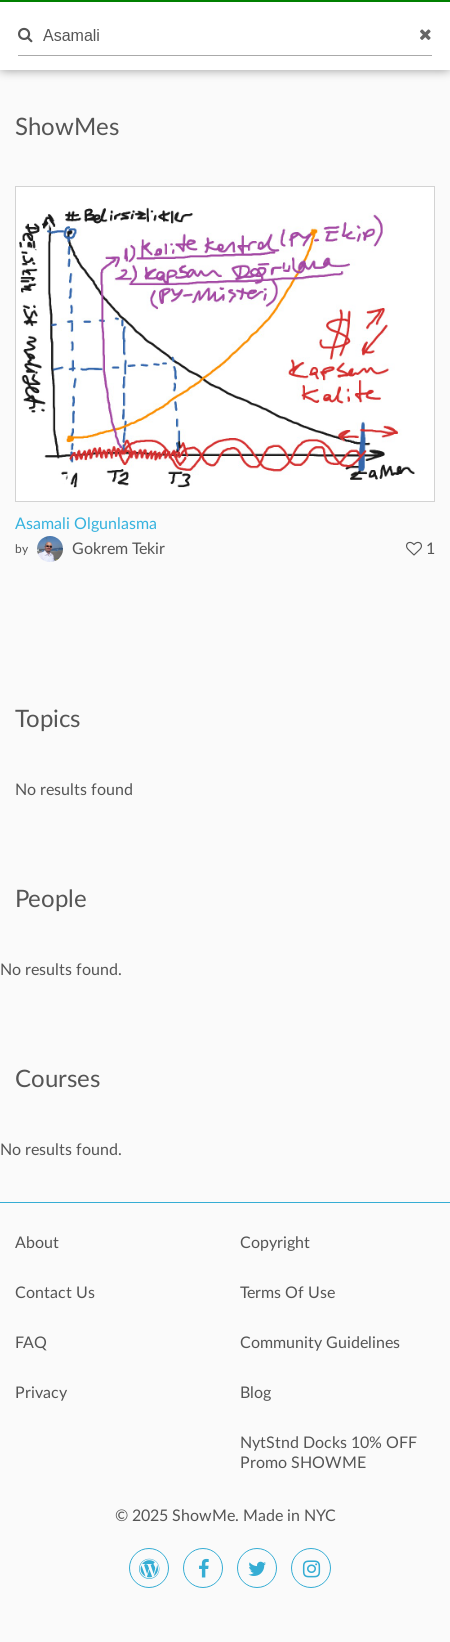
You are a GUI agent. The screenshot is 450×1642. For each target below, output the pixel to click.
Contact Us (55, 1293)
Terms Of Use (287, 1293)
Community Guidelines (320, 1343)
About (37, 1243)
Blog (255, 1393)
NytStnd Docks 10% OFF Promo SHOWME (328, 1453)
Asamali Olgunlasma (86, 524)
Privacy (41, 1393)
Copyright (275, 1243)
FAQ (31, 1343)
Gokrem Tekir (118, 549)
